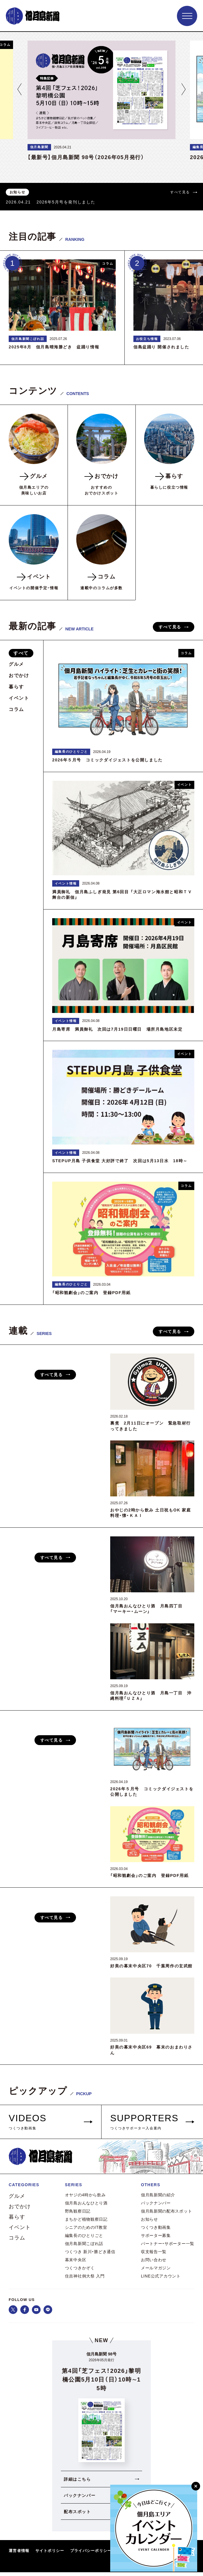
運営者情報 (19, 2554)
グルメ (16, 664)
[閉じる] (195, 2486)
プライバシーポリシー (91, 2554)
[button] (19, 89)
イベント (19, 698)
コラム (16, 709)
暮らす (16, 686)
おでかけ (19, 675)
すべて (21, 653)
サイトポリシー (49, 2554)
